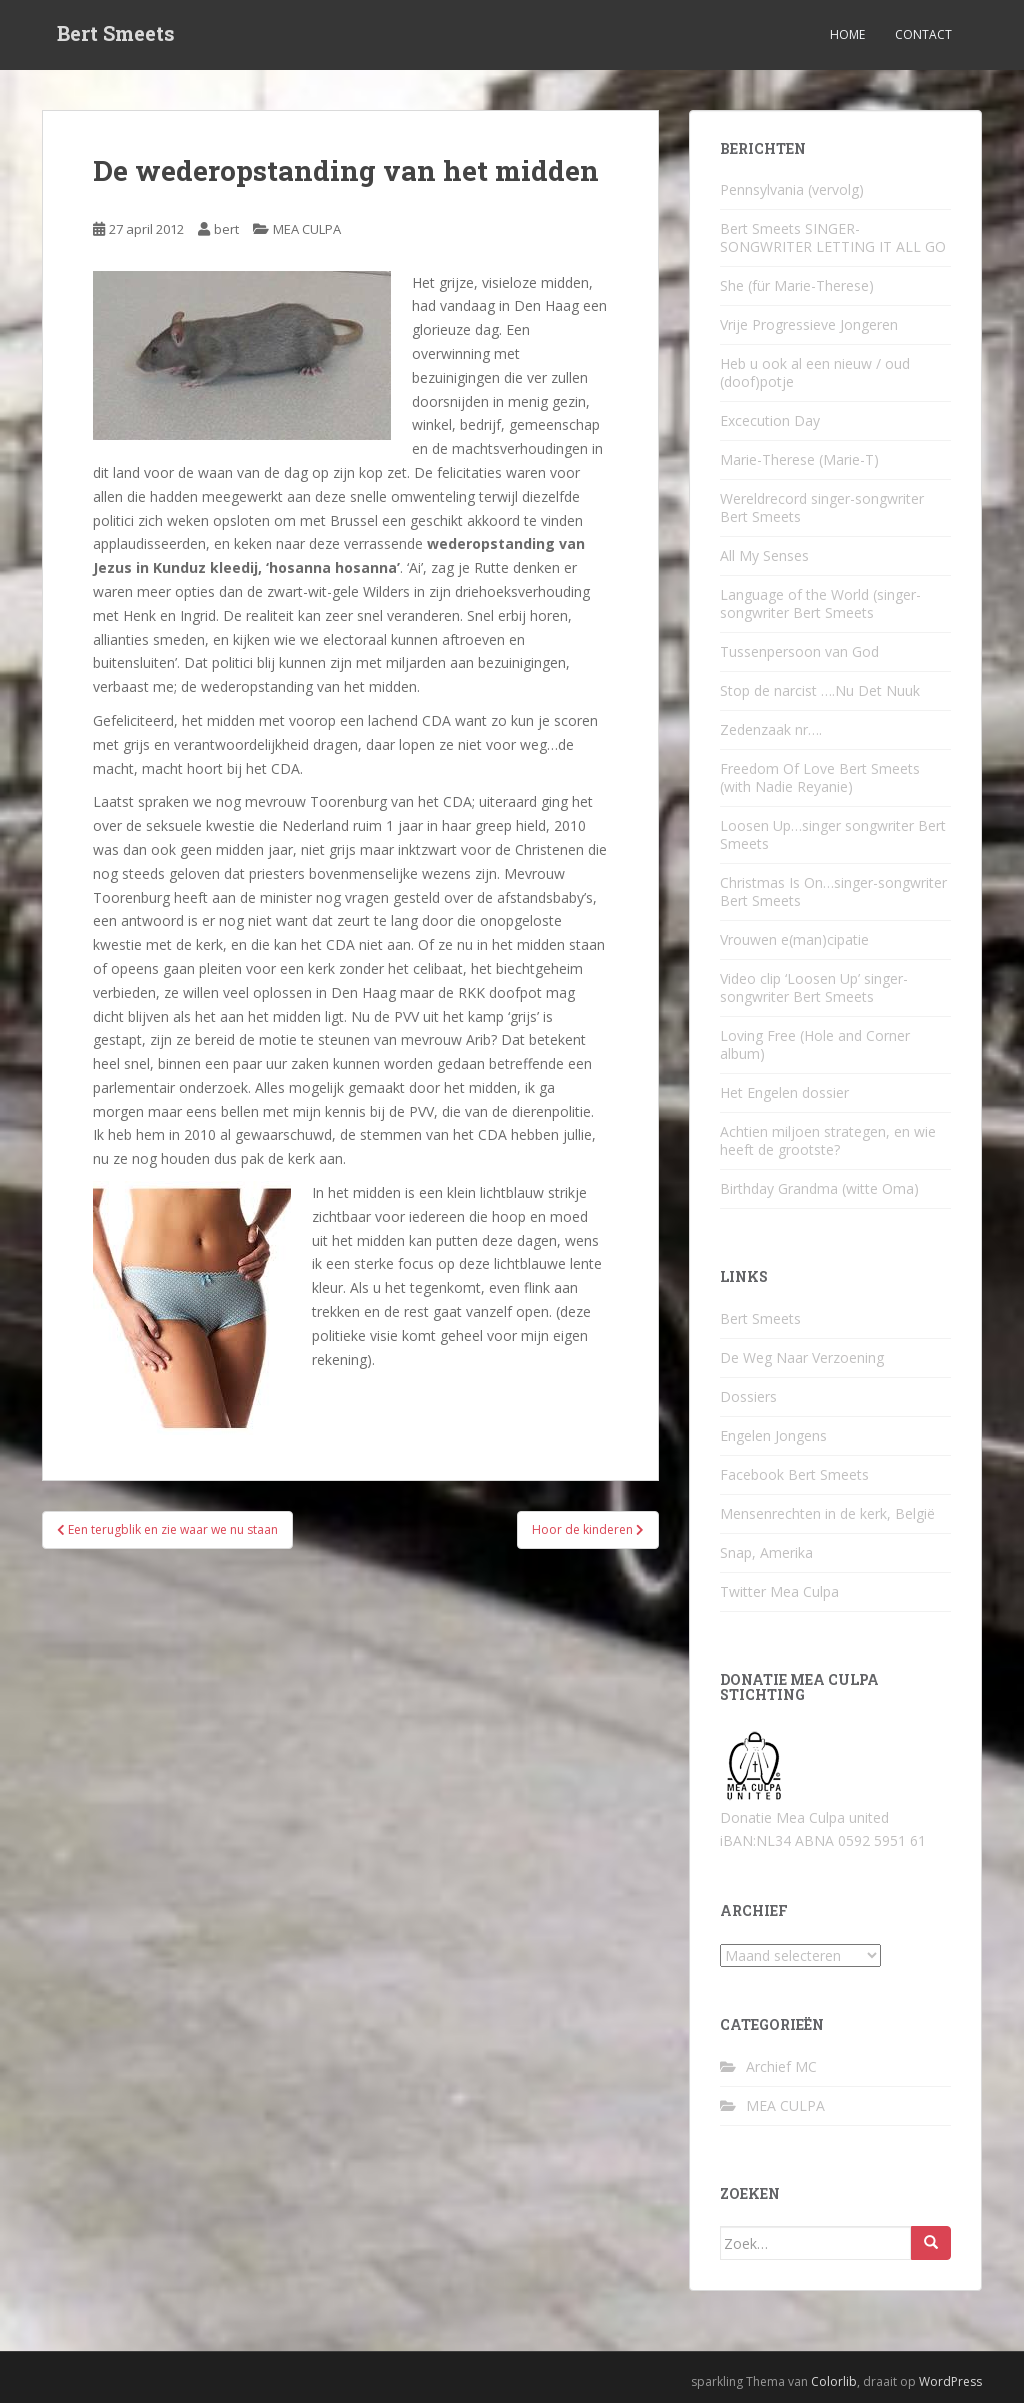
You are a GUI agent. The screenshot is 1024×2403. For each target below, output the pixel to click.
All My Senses (764, 555)
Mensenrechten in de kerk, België (827, 1513)
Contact (923, 34)
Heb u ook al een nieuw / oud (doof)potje (815, 372)
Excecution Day (770, 420)
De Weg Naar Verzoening (802, 1357)
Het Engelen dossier (784, 1092)
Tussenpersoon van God (799, 651)
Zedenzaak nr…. (771, 729)
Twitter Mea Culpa (779, 1591)
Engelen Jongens (773, 1435)
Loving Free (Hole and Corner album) (815, 1044)
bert (226, 229)
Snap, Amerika (766, 1552)
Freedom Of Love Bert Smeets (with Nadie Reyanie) (820, 777)
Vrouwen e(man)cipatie (794, 939)
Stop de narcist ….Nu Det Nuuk (820, 690)
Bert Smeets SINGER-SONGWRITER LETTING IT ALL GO (833, 237)
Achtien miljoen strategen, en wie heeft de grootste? (828, 1140)
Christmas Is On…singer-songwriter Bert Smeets (833, 891)
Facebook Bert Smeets (794, 1474)
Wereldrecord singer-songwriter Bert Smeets (822, 507)
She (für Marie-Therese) (797, 285)
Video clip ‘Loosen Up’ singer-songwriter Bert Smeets (814, 987)
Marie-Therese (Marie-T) (799, 459)
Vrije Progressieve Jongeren (809, 324)
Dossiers (748, 1396)
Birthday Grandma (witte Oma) (819, 1188)
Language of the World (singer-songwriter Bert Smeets (820, 603)
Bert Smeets (116, 35)
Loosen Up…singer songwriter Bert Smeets (833, 834)
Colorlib (834, 2381)
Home (847, 34)
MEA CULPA (307, 229)
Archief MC (781, 2066)
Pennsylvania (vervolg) (792, 189)
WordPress (950, 2381)
